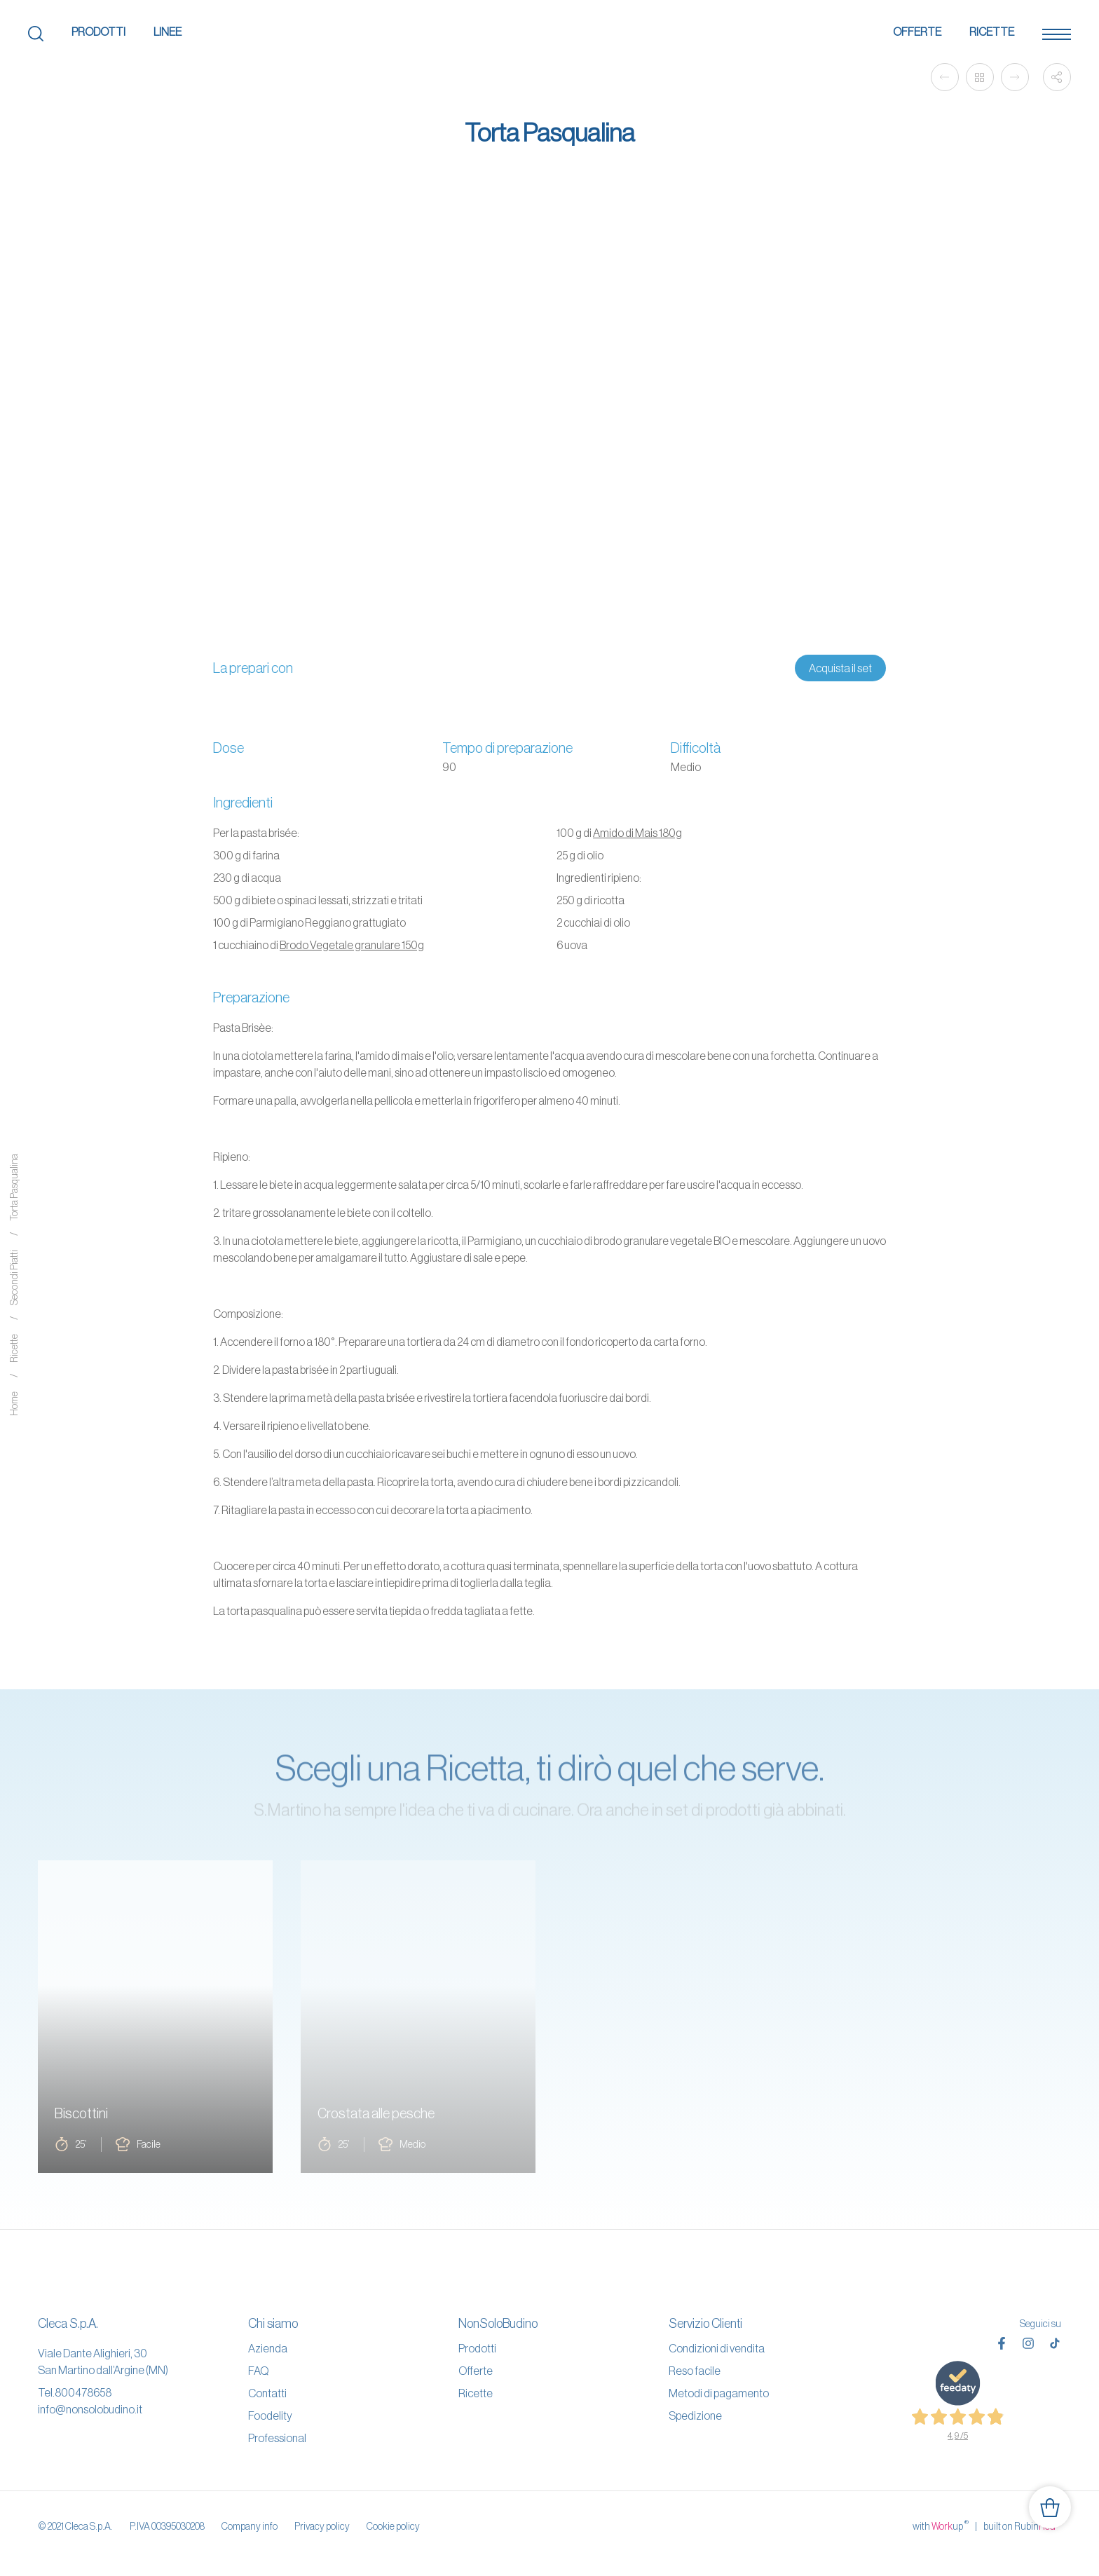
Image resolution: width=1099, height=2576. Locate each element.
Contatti (267, 2393)
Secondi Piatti (14, 1278)
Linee (167, 31)
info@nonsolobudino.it (90, 2409)
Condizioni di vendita (717, 2348)
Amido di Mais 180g (637, 832)
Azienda (267, 2348)
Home (14, 1404)
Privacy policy (322, 2526)
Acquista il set (840, 668)
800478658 (83, 2392)
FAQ (258, 2370)
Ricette (991, 31)
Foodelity (270, 2415)
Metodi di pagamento (719, 2393)
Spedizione (695, 2415)
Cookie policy (393, 2526)
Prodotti (98, 31)
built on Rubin (1022, 2525)
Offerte (917, 31)
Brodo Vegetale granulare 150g (352, 945)
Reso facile (695, 2370)
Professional (277, 2438)
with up (941, 2525)
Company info (249, 2526)
